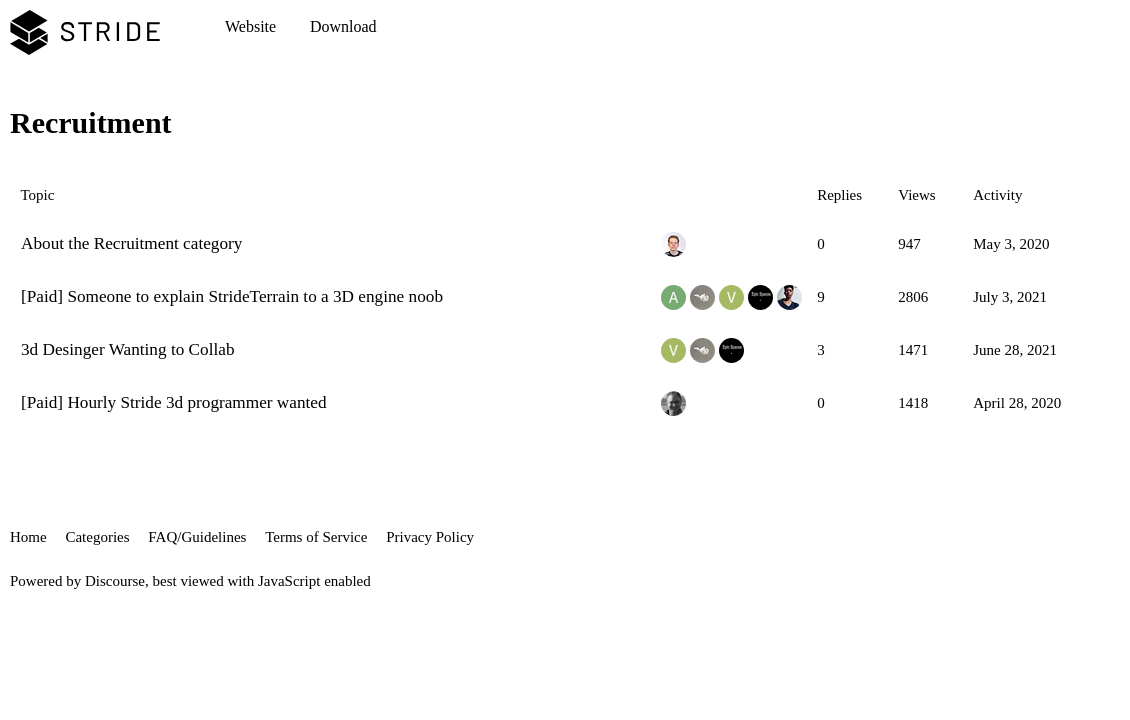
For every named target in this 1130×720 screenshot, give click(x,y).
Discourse (115, 581)
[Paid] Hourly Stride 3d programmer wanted (174, 402)
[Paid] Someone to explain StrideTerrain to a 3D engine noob (232, 296)
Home (28, 537)
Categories (97, 537)
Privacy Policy (430, 537)
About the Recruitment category (131, 243)
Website (250, 26)
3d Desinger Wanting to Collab (128, 349)
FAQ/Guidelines (197, 537)
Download (343, 26)
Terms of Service (316, 537)
